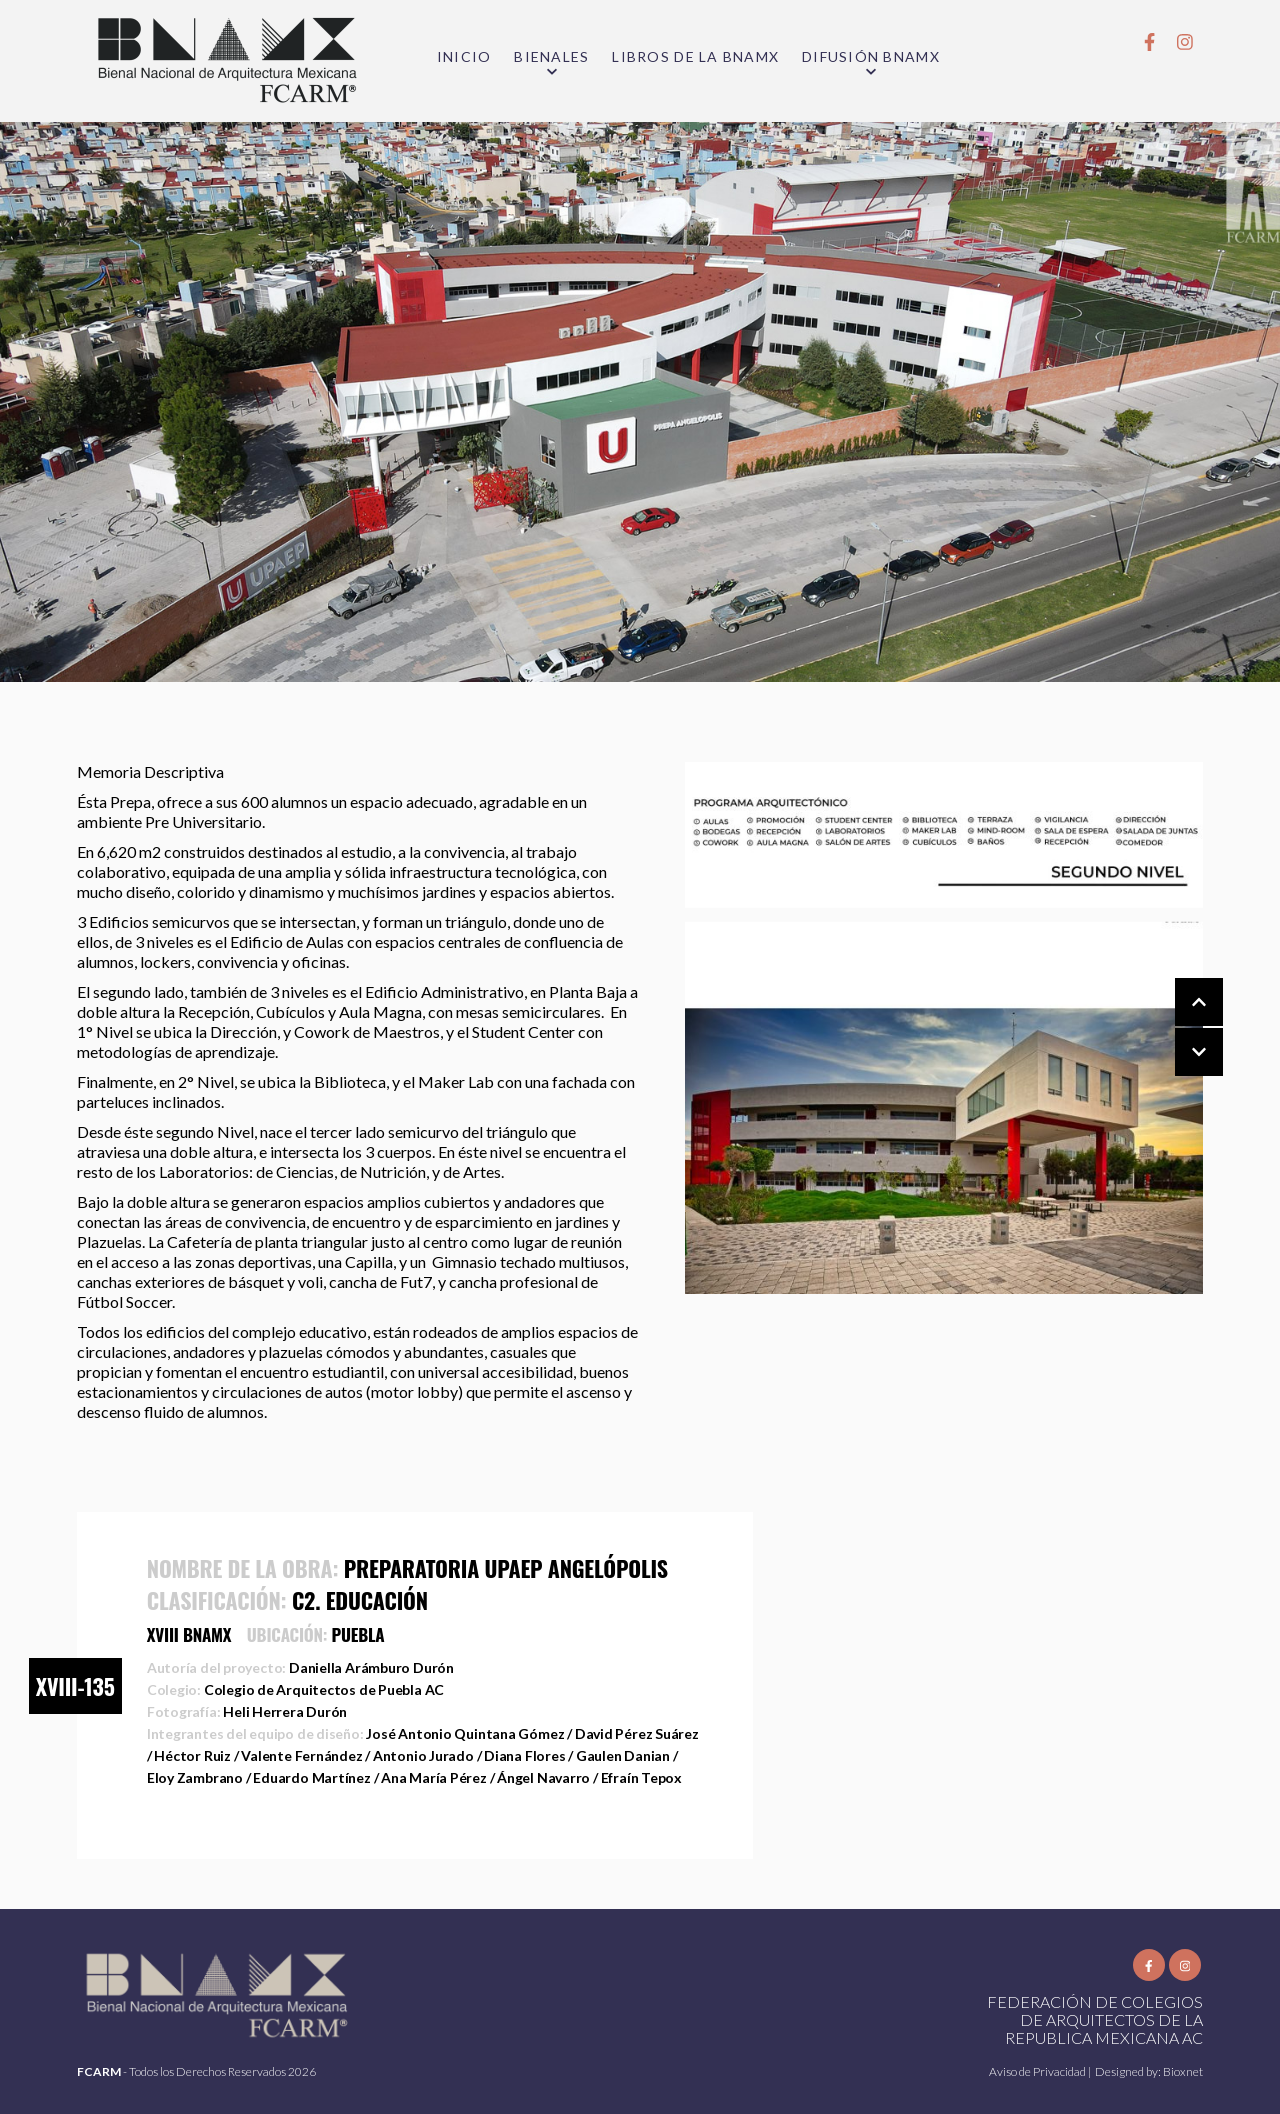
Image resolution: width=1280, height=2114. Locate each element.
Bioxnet (1183, 2071)
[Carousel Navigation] (1179, 1028)
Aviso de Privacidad (1038, 2071)
